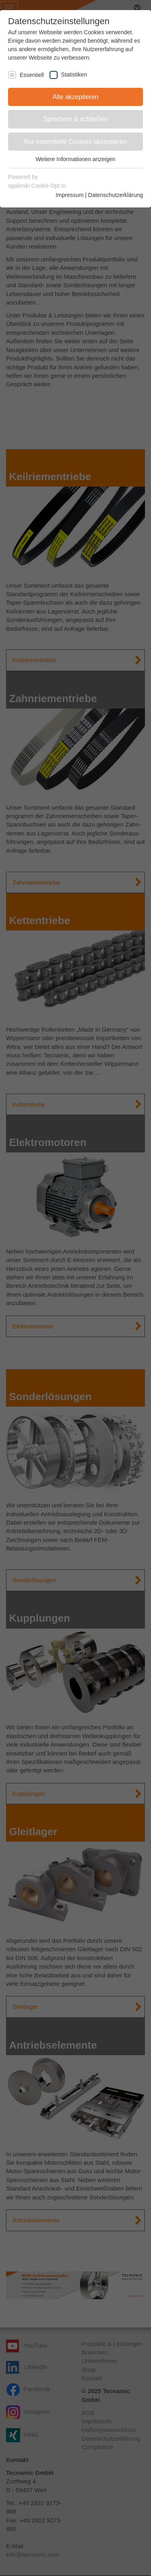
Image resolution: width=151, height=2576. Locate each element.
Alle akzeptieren (76, 96)
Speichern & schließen (75, 119)
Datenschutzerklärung (115, 195)
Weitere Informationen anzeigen (75, 159)
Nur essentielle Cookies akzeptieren (75, 141)
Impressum (69, 195)
